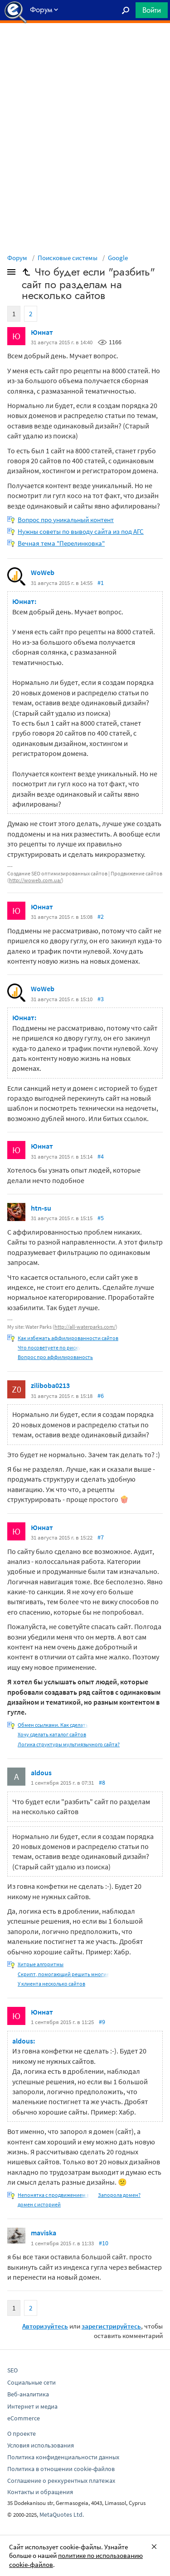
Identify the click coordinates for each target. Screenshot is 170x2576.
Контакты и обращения (40, 2492)
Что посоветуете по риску (49, 1347)
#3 (100, 999)
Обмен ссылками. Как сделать (53, 1724)
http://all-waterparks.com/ (85, 1326)
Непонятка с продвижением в (53, 2194)
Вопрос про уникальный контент (66, 519)
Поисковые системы (67, 257)
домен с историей (39, 2204)
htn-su (41, 1207)
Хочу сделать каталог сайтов (52, 1734)
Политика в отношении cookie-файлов (61, 2469)
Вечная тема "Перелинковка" (61, 543)
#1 (100, 583)
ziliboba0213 (50, 1385)
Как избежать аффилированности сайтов (68, 1338)
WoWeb (42, 572)
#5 (100, 1218)
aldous (41, 1772)
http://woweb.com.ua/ (35, 880)
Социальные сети (31, 2382)
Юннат (42, 332)
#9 (102, 2022)
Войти (151, 10)
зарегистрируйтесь (111, 2326)
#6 (100, 1396)
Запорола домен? (119, 2194)
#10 (103, 2243)
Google (118, 257)
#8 (102, 1782)
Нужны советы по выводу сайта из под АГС (81, 531)
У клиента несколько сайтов (51, 1983)
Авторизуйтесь (45, 2326)
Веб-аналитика (28, 2394)
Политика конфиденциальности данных (63, 2457)
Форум (17, 257)
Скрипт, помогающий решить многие (63, 1974)
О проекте (21, 2433)
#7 (100, 1537)
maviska (43, 2232)
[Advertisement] (85, 45)
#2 (100, 917)
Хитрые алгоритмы (40, 1964)
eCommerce (23, 2418)
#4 (100, 1156)
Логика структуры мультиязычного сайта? (69, 1744)
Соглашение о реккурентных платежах (61, 2480)
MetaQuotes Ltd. (61, 2514)
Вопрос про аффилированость (55, 1357)
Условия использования (40, 2445)
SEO (12, 2370)
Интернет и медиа (32, 2406)
